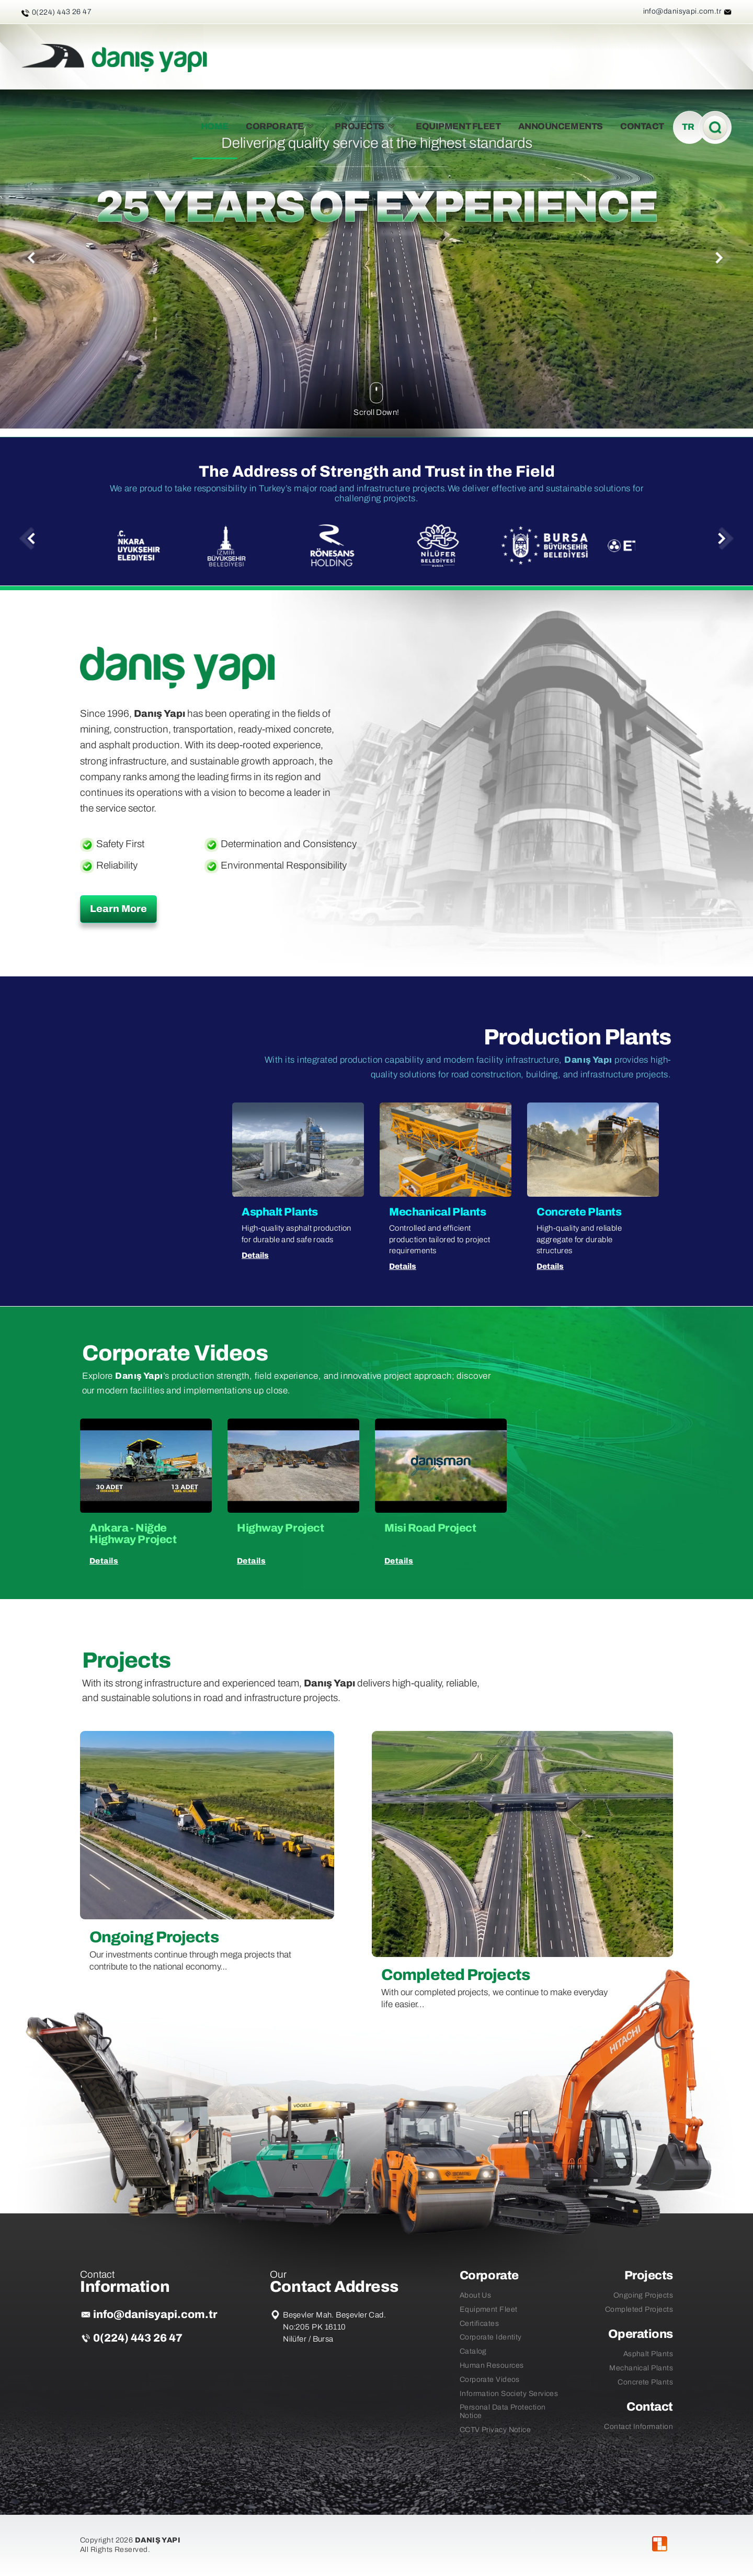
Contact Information (638, 2426)
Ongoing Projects (643, 2295)
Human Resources (492, 2365)
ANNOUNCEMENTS (560, 126)
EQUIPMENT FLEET (458, 126)
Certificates (479, 2323)
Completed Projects (639, 2309)
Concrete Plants (645, 2382)
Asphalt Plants (648, 2353)
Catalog (473, 2351)
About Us (476, 2295)
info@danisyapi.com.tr (682, 11)
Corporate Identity (491, 2337)
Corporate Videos (490, 2379)
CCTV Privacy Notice (495, 2429)
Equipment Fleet (489, 2309)
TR (688, 127)
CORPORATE (281, 126)
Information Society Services (509, 2393)
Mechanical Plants (641, 2368)
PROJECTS (366, 126)
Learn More (118, 908)
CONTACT (642, 126)
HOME (215, 126)
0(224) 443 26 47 (137, 2338)
